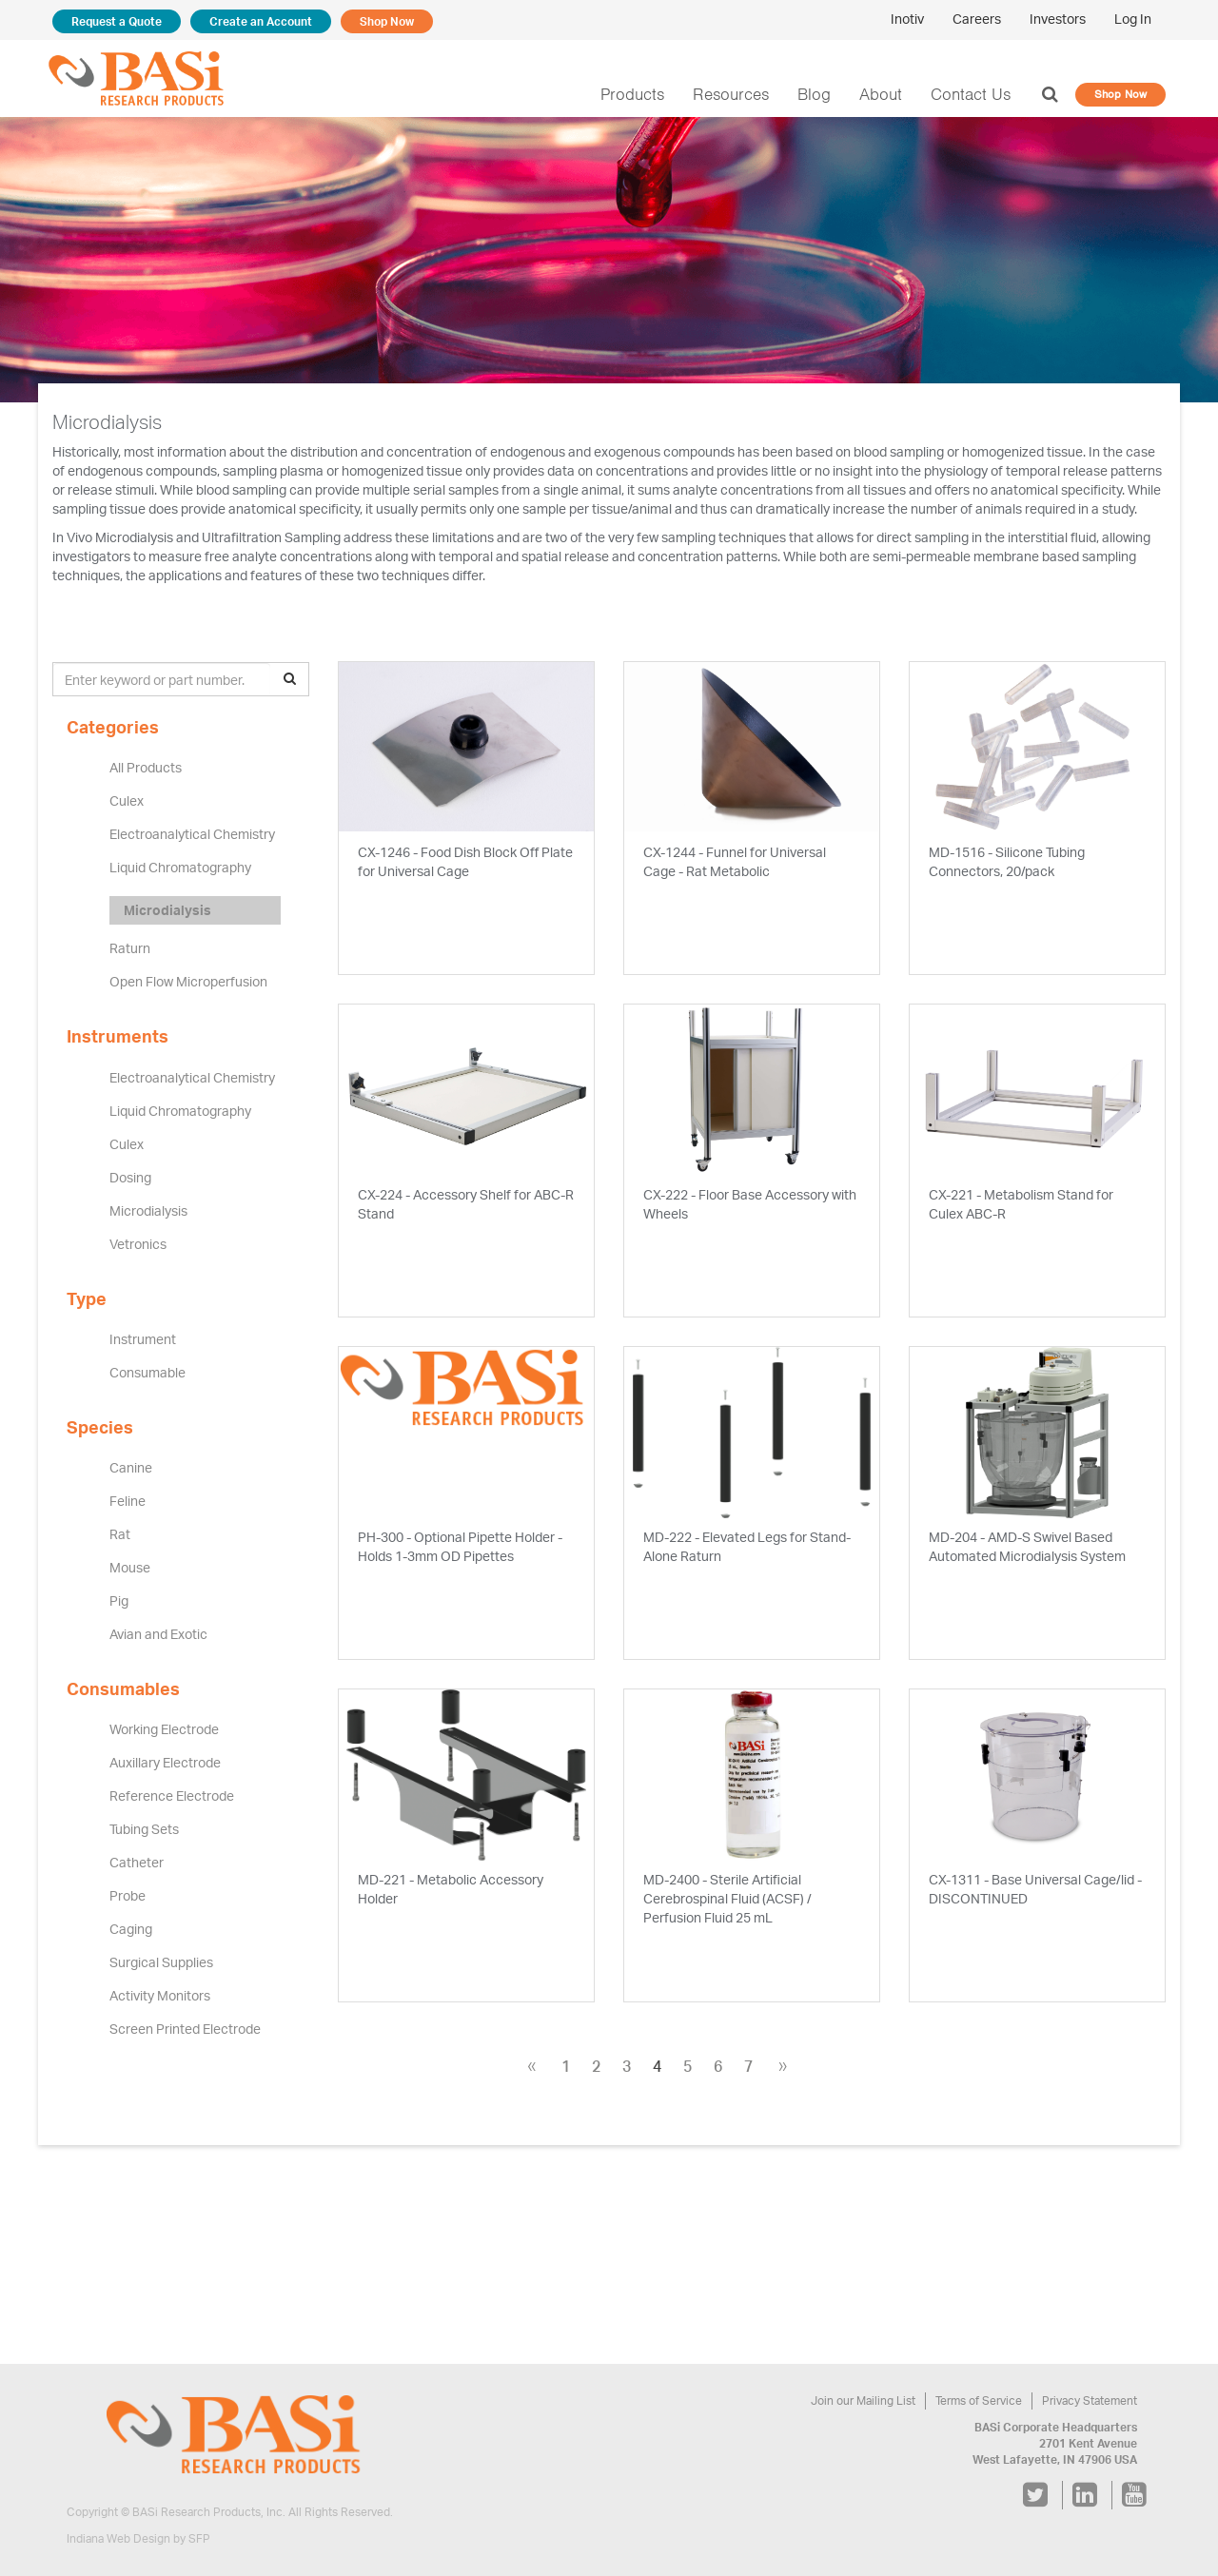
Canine (130, 1467)
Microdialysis (166, 910)
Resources (739, 94)
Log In (1132, 19)
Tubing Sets (144, 1829)
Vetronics (137, 1244)
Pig (118, 1601)
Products (646, 94)
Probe (127, 1895)
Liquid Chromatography (178, 867)
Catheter (135, 1862)
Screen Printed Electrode (183, 2029)
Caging (130, 1929)
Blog (819, 94)
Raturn (129, 948)
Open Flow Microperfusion (187, 981)
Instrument (140, 1339)
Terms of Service (981, 2401)
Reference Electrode (170, 1796)
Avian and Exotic (158, 1634)
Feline (127, 1501)
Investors (1058, 19)
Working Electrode (163, 1729)
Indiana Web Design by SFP (138, 2539)
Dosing (130, 1177)
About (886, 94)
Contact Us (974, 94)
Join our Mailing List (868, 2401)
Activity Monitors (157, 1995)
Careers (979, 19)
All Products (145, 767)
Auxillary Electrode (164, 1762)
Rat (119, 1534)
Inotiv (911, 19)
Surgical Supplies (160, 1962)
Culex (126, 801)
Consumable (147, 1372)
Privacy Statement (1091, 2401)
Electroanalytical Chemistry (189, 834)
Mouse (129, 1567)
